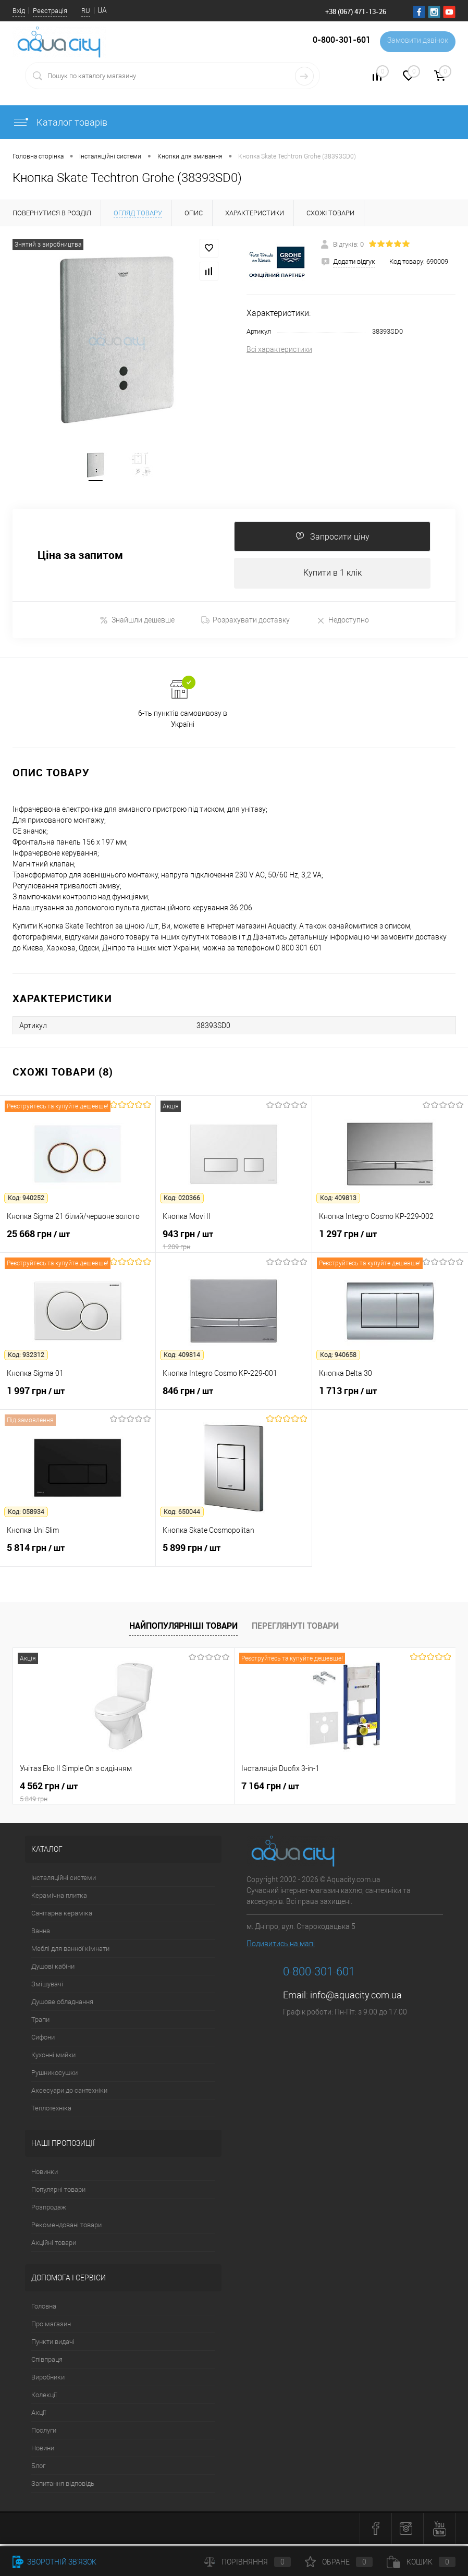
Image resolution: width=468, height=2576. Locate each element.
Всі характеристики (279, 349)
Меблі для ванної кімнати (70, 1952)
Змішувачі (47, 1987)
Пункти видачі (53, 2345)
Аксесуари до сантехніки (69, 2093)
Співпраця (47, 2362)
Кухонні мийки (53, 2058)
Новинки (44, 2175)
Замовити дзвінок (415, 42)
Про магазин (51, 2327)
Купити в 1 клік (332, 576)
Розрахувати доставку (245, 623)
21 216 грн (346, 1789)
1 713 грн (390, 1399)
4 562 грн (86, 1795)
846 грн (233, 1399)
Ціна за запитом (80, 557)
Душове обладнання (62, 2005)
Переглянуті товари (295, 1628)
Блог (38, 2469)
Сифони (43, 2040)
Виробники (48, 2380)
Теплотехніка (51, 2111)
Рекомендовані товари (66, 2228)
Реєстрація (50, 11)
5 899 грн (233, 1556)
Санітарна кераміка (61, 1916)
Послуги (43, 2433)
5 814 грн (78, 1556)
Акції (38, 2416)
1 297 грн (390, 1242)
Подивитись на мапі (281, 1947)
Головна (43, 2309)
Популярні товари (58, 2192)
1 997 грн (78, 1399)
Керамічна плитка (59, 1898)
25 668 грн (78, 1242)
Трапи (40, 2022)
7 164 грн (196, 1789)
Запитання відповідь (62, 2486)
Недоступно (342, 623)
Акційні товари (53, 2246)
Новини (42, 2451)
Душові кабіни (53, 1969)
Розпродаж (48, 2210)
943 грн (233, 1242)
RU (85, 11)
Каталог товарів (60, 122)
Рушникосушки (54, 2076)
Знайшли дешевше (137, 623)
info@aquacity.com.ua (356, 1998)
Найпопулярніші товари (183, 1628)
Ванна (40, 1934)
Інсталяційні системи (63, 1881)
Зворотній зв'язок (54, 2562)
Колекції (44, 2398)
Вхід (19, 11)
